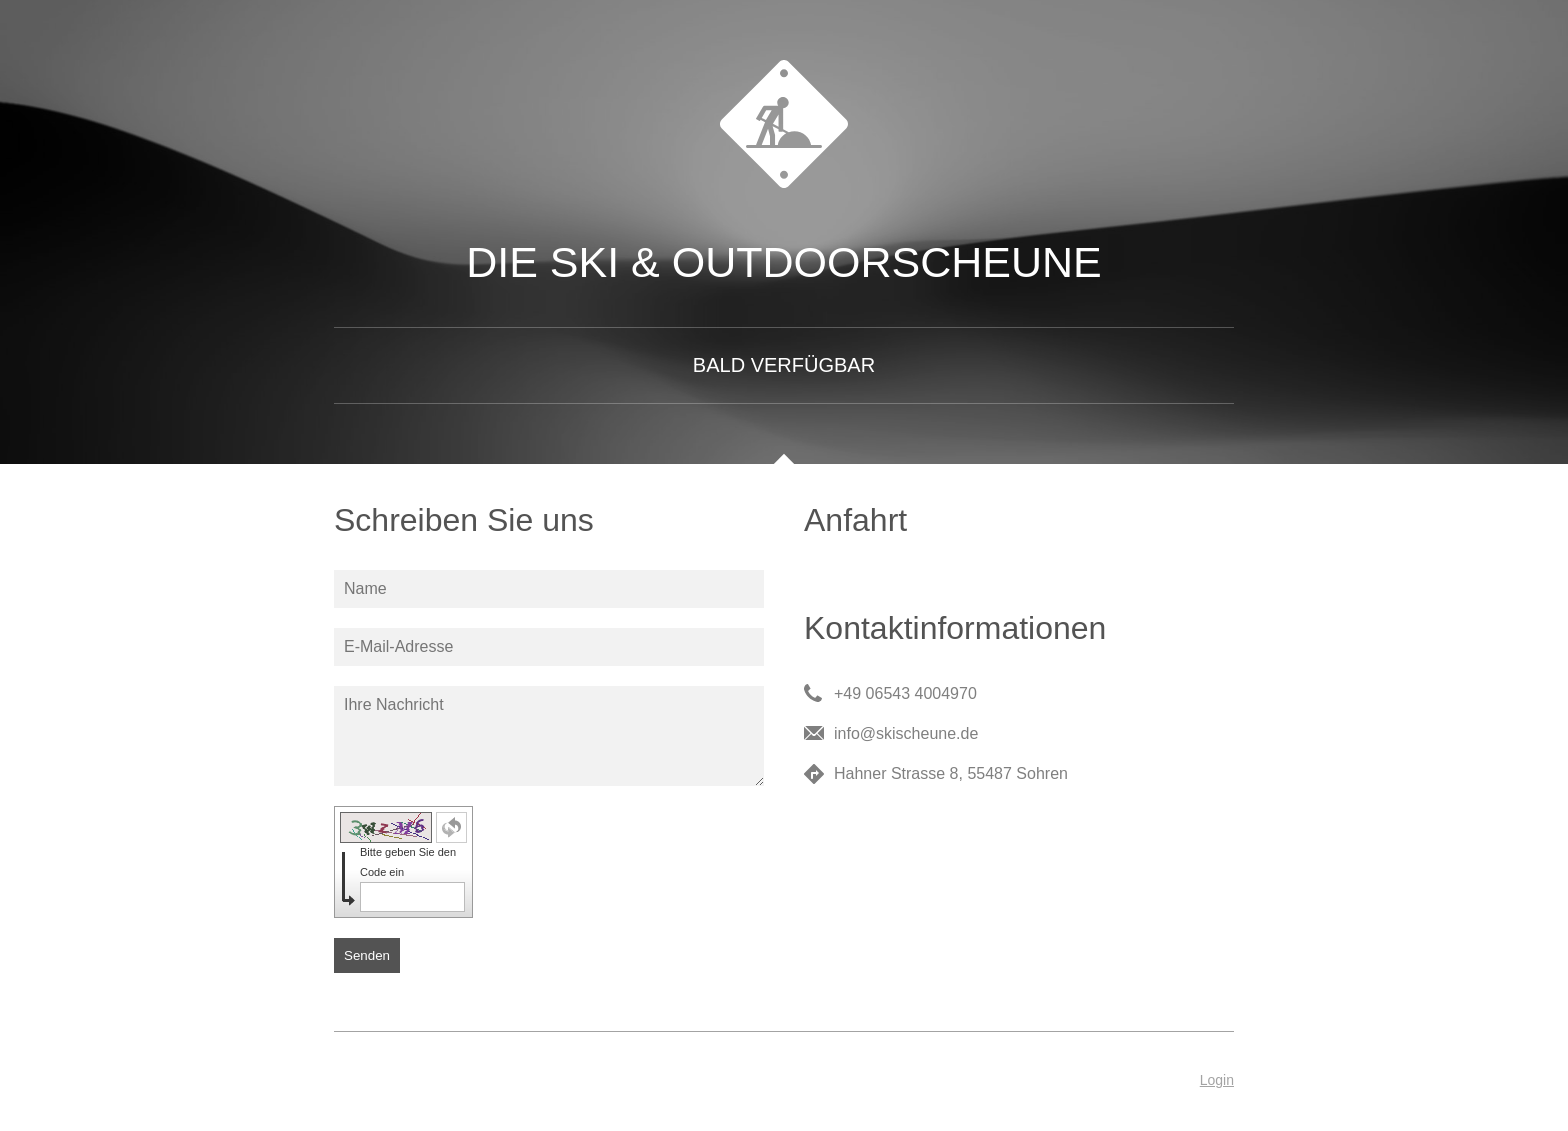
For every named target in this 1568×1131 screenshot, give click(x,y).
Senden (367, 955)
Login (1217, 1080)
